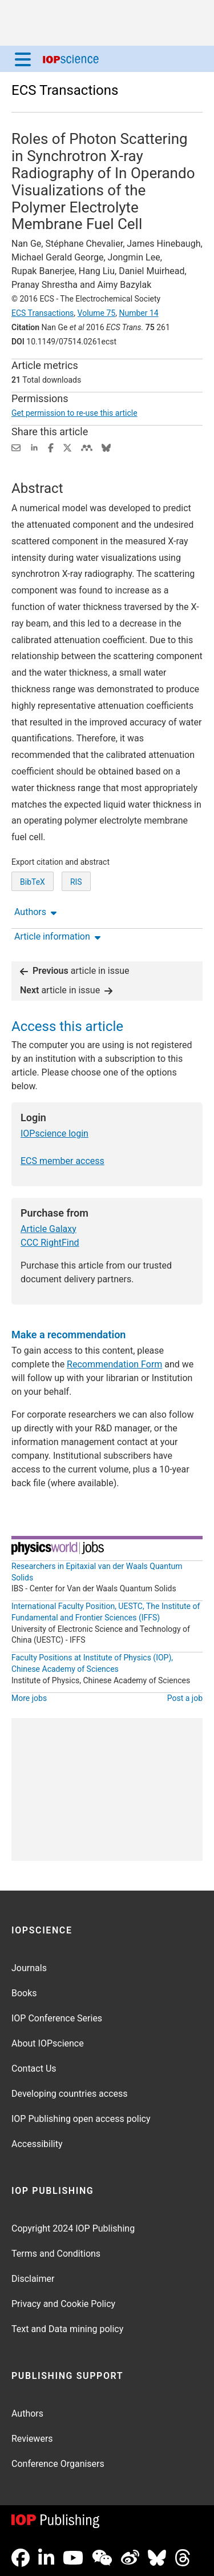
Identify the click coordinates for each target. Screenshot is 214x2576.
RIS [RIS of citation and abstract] (76, 881)
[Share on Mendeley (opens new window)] (86, 447)
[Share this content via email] (16, 447)
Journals (29, 1968)
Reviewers (32, 2438)
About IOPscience (47, 2043)
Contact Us (33, 2068)
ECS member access (62, 1160)
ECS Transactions (64, 90)
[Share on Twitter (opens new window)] (67, 447)
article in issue (75, 970)
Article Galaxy (48, 1228)
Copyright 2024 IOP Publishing (73, 2228)
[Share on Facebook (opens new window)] (51, 447)
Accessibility (37, 2143)
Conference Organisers (57, 2463)
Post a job (185, 1698)
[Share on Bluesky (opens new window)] (106, 447)
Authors (27, 2413)
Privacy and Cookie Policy (63, 2303)
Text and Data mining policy (67, 2329)
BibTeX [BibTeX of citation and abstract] (32, 881)
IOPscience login (54, 1133)
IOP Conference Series (56, 2018)
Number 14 (138, 313)
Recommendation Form (114, 1364)
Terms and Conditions (55, 2253)
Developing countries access (69, 2093)
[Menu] (22, 59)
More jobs (29, 1698)
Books (24, 1993)
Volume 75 (97, 313)
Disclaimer (32, 2278)
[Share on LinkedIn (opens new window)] (34, 447)
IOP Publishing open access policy (81, 2118)
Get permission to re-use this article (74, 413)
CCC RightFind (50, 1242)
